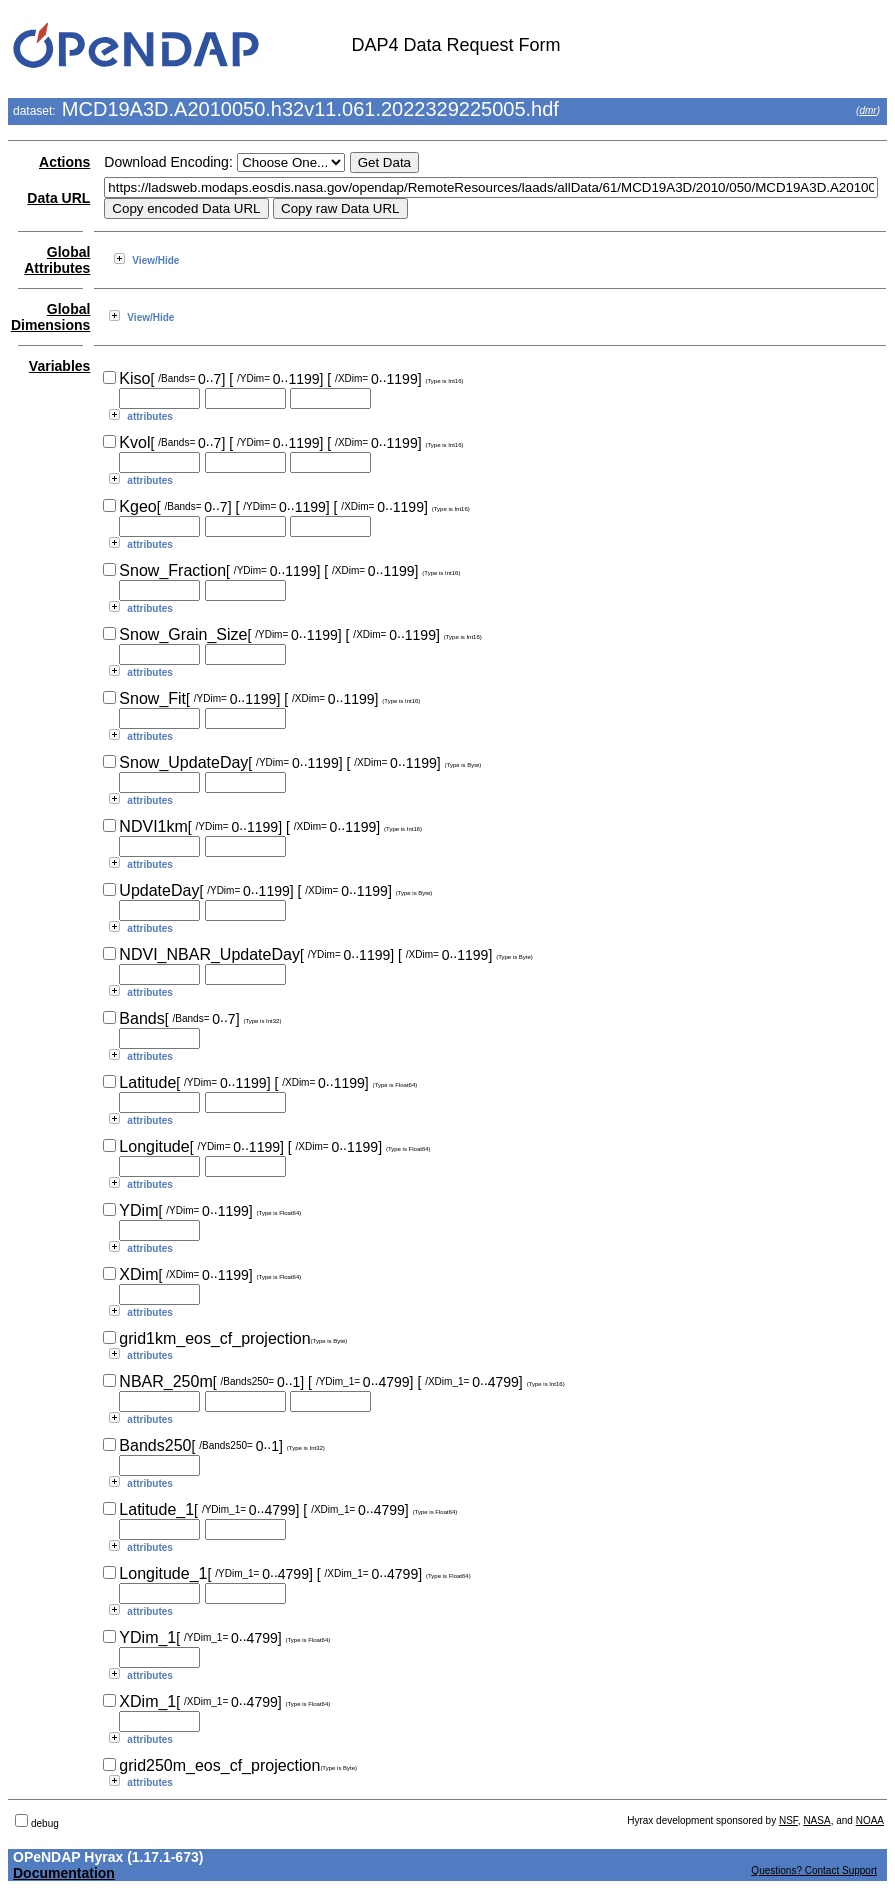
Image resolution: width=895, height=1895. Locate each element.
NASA (816, 1820)
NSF (788, 1820)
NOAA (870, 1820)
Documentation (64, 1873)
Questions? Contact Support (814, 1870)
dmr (867, 110)
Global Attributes (57, 260)
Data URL (58, 198)
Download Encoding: (168, 162)
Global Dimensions (50, 317)
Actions (64, 162)
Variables (60, 366)
